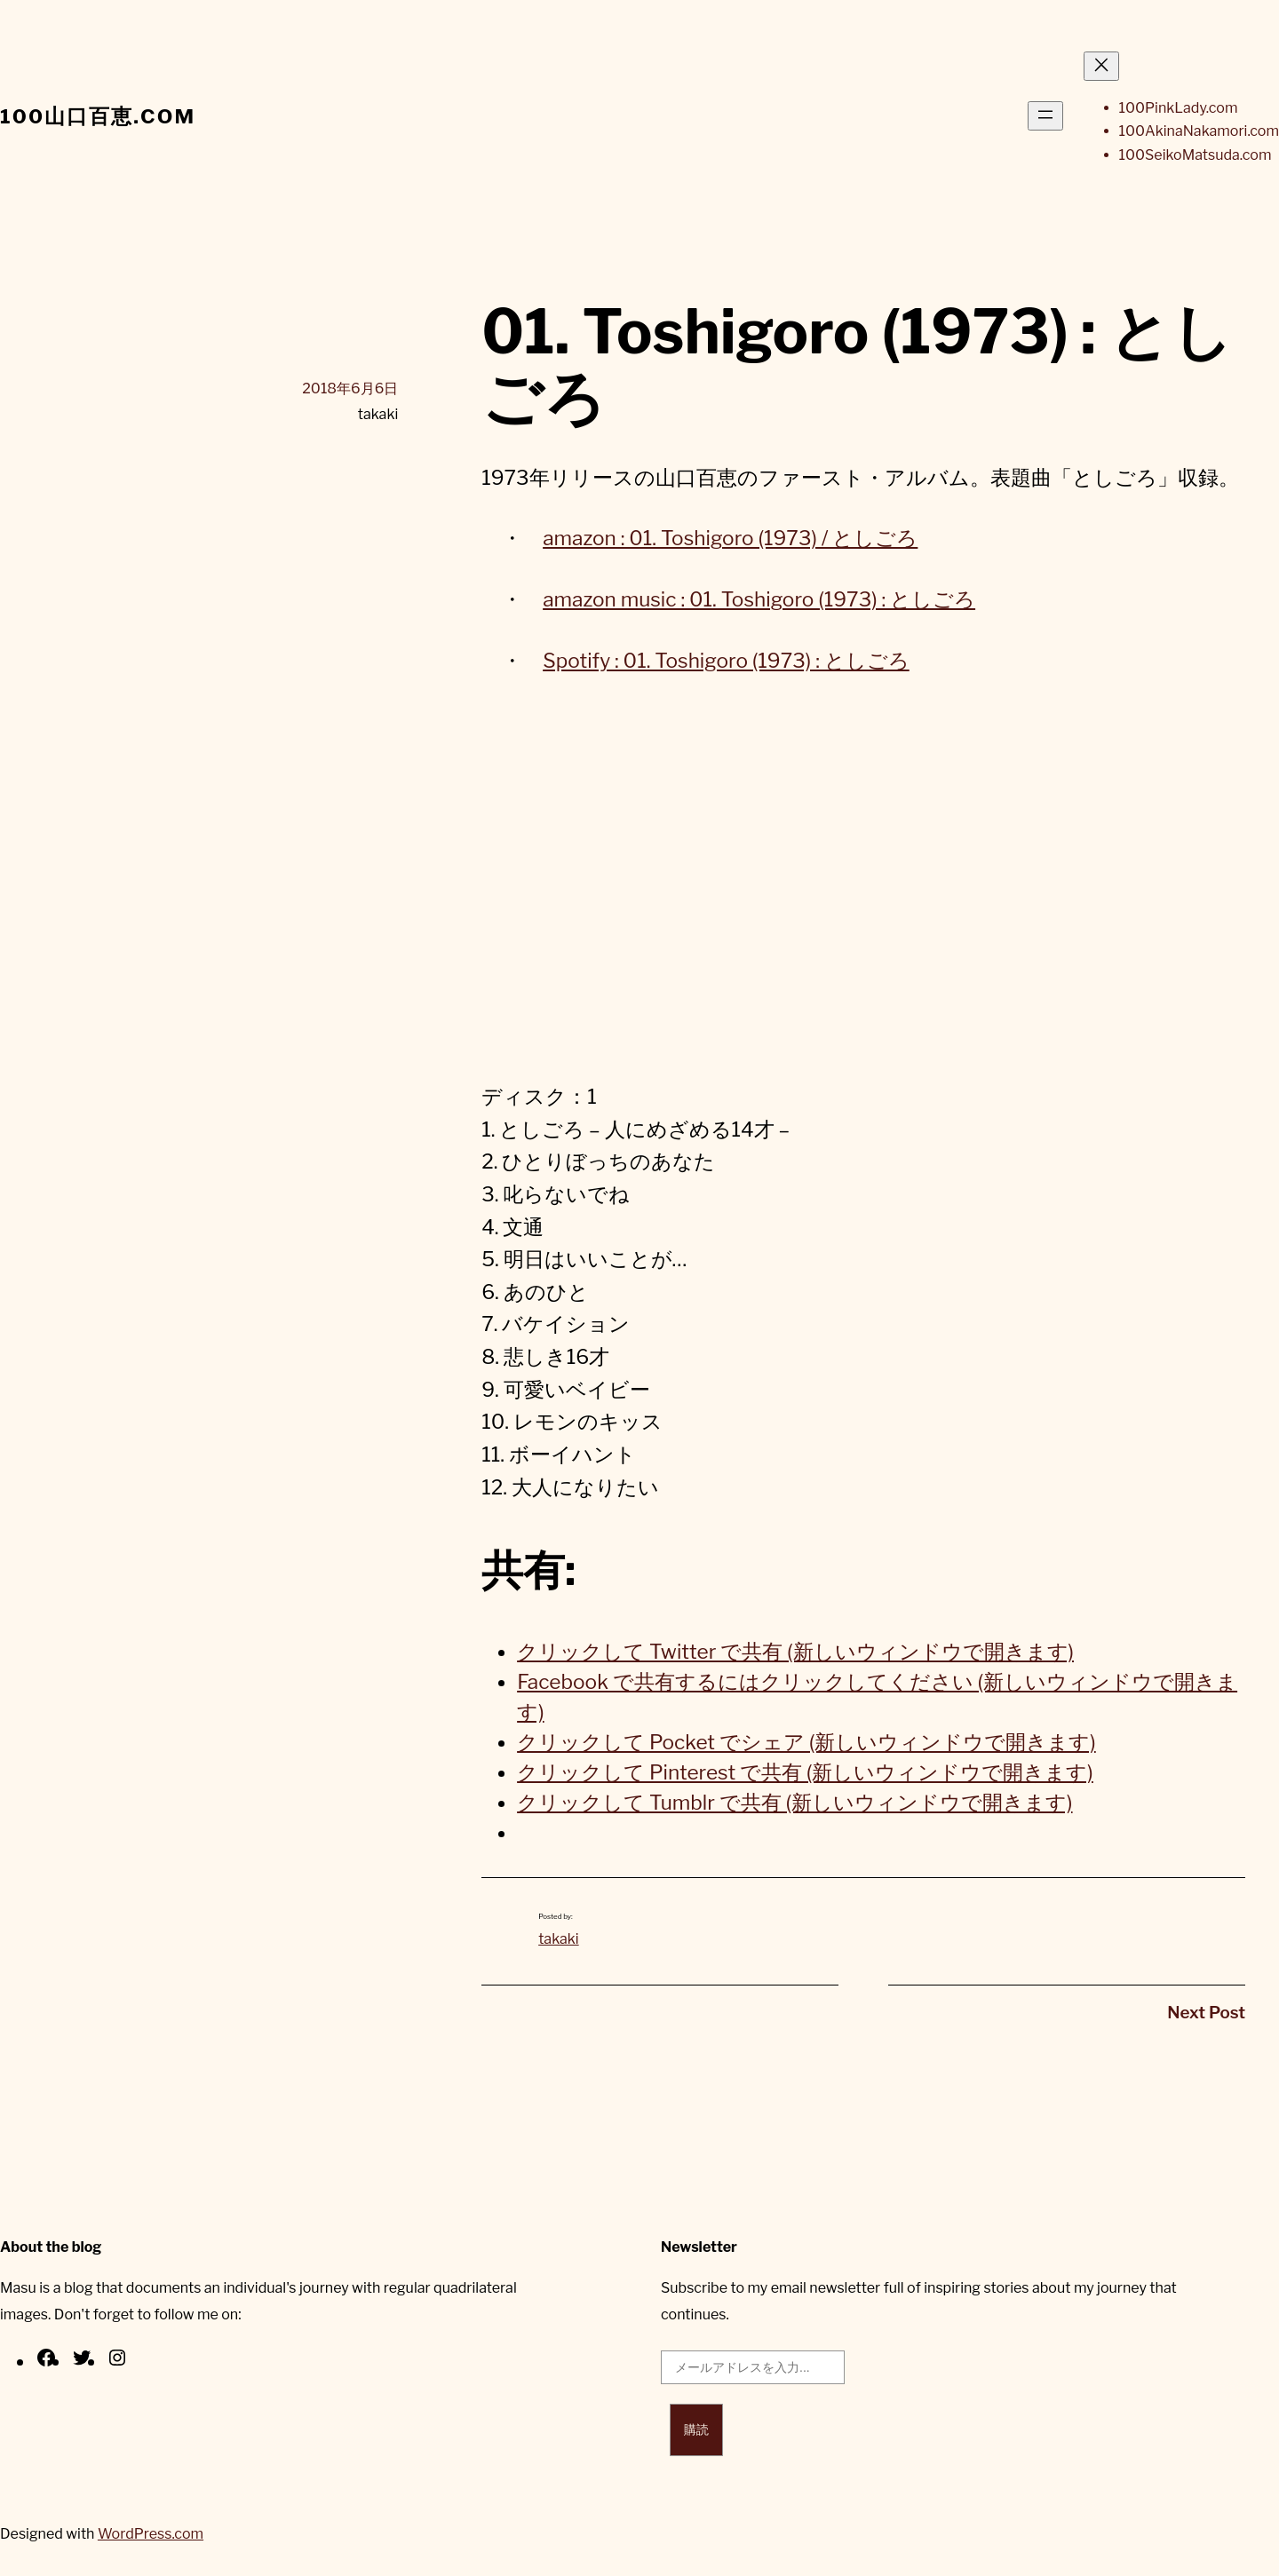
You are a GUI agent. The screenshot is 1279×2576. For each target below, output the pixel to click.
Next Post (1206, 2012)
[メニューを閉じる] (1101, 66)
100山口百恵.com (97, 116)
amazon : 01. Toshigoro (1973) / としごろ (730, 538)
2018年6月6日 (350, 388)
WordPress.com (150, 2533)
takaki (558, 1938)
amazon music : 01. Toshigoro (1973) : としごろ (759, 599)
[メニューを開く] (1045, 116)
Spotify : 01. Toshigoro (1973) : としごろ (726, 660)
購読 (696, 2429)
